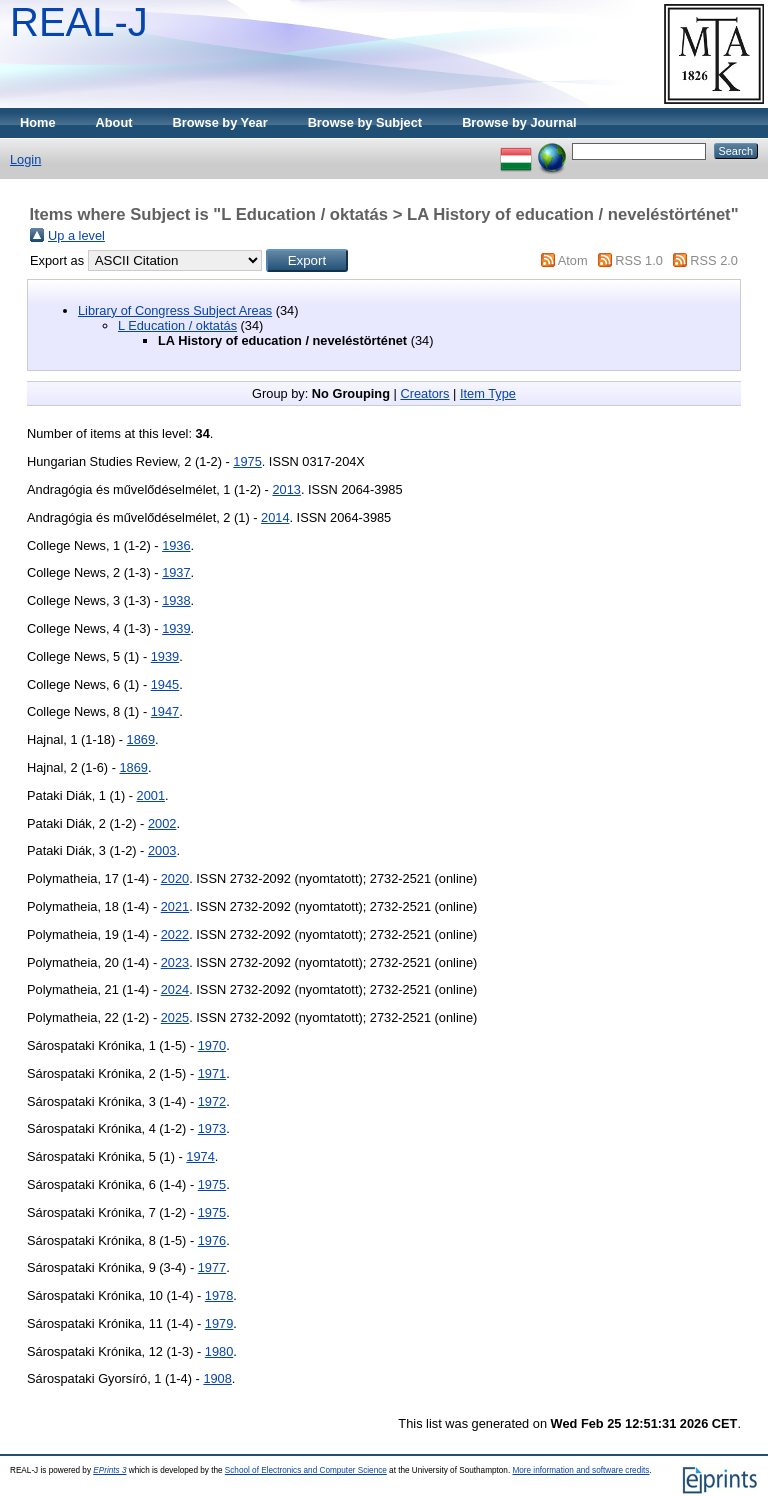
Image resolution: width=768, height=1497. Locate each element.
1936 (176, 545)
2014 (275, 517)
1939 (176, 628)
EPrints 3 (109, 1470)
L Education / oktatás (177, 325)
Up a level (76, 235)
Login (25, 159)
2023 (175, 962)
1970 (212, 1045)
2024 (175, 989)
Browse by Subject (365, 122)
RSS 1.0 (639, 260)
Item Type (488, 393)
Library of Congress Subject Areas (175, 310)
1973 (212, 1128)
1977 (212, 1267)
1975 (247, 461)
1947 (165, 711)
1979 (219, 1323)
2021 (175, 906)
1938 (176, 600)
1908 (217, 1378)
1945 (165, 684)
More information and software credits (580, 1470)
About (114, 122)
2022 (175, 934)
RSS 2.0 (714, 260)
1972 (212, 1101)
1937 (176, 572)
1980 (219, 1351)
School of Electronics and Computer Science (306, 1470)
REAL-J (79, 22)
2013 (286, 489)
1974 (200, 1156)
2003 (162, 850)
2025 (175, 1017)
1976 (212, 1240)
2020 (175, 878)
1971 (212, 1073)
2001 (151, 795)
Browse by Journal (519, 122)
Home (38, 122)
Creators (424, 393)
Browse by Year (220, 122)
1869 (141, 739)
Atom (573, 260)
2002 (162, 823)
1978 (219, 1295)
